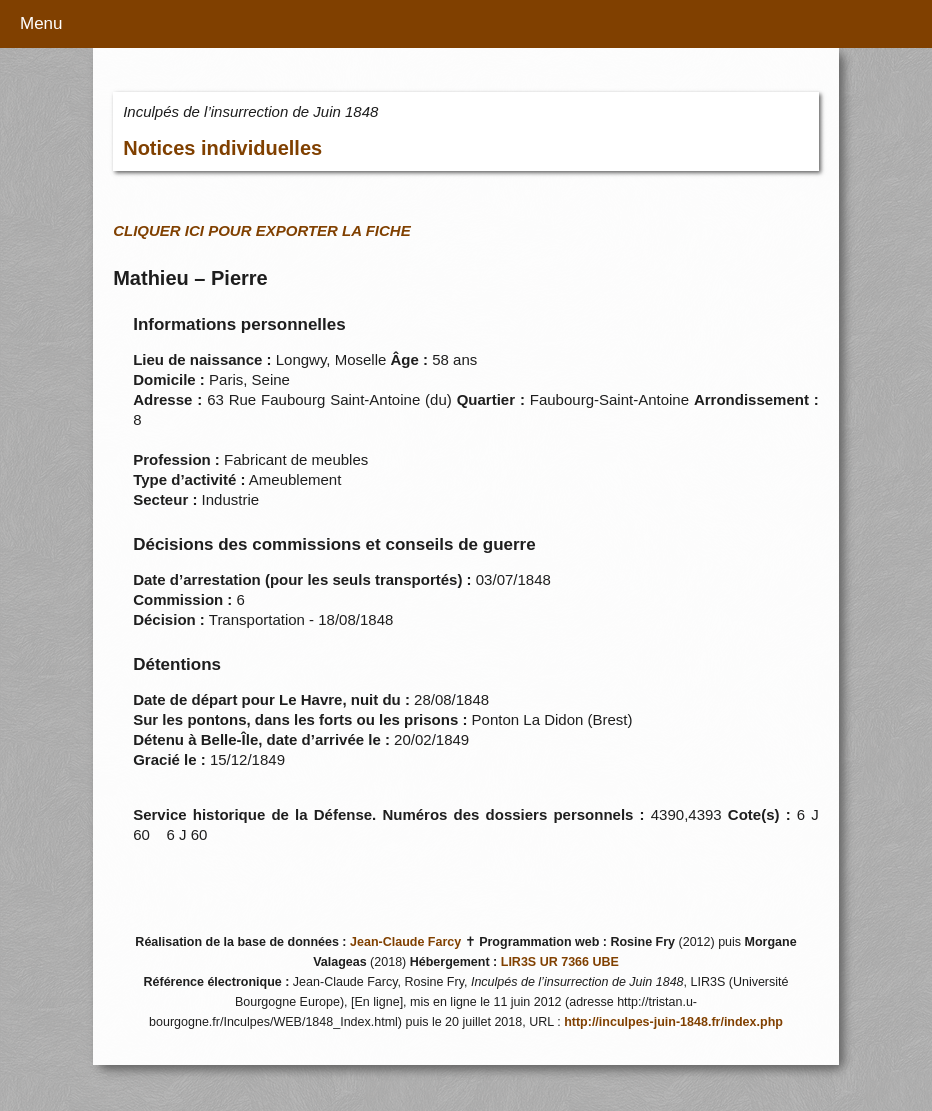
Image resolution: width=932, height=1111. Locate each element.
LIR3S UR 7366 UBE (560, 962)
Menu (41, 23)
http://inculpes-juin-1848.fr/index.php (673, 1022)
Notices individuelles (222, 148)
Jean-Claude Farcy (405, 942)
